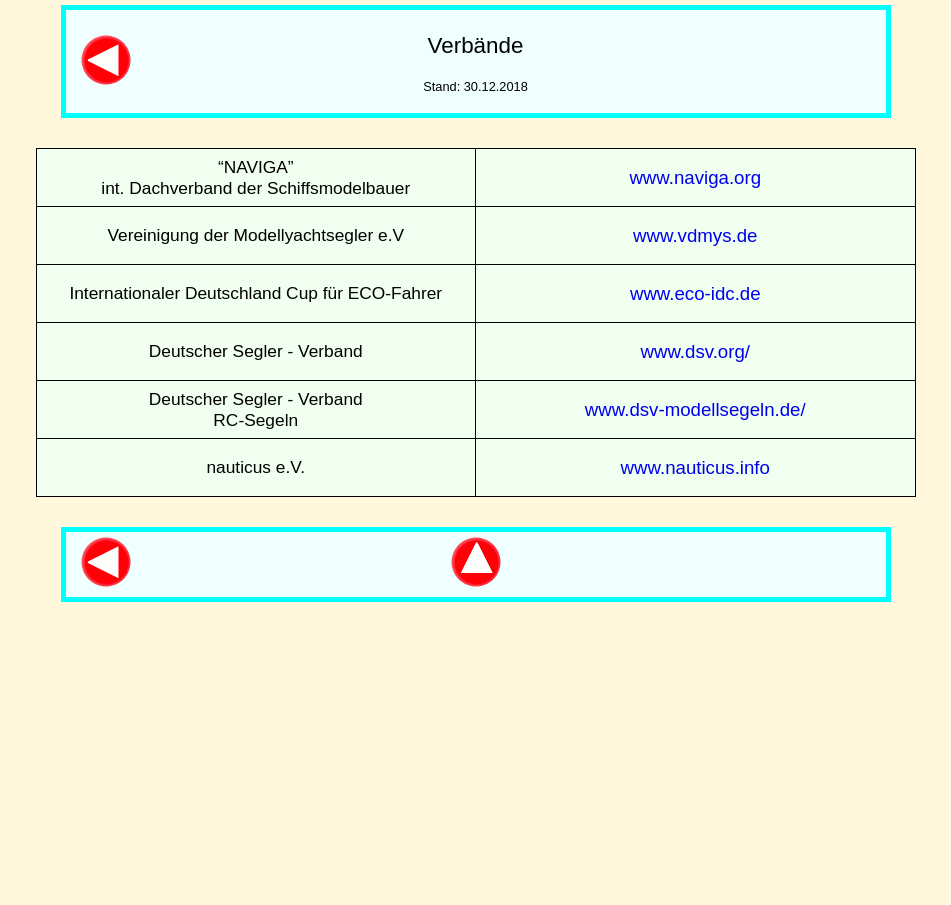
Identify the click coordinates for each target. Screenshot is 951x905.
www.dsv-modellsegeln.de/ (695, 409)
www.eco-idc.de (695, 293)
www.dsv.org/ (695, 351)
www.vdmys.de (695, 235)
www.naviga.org (695, 177)
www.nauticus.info (695, 467)
